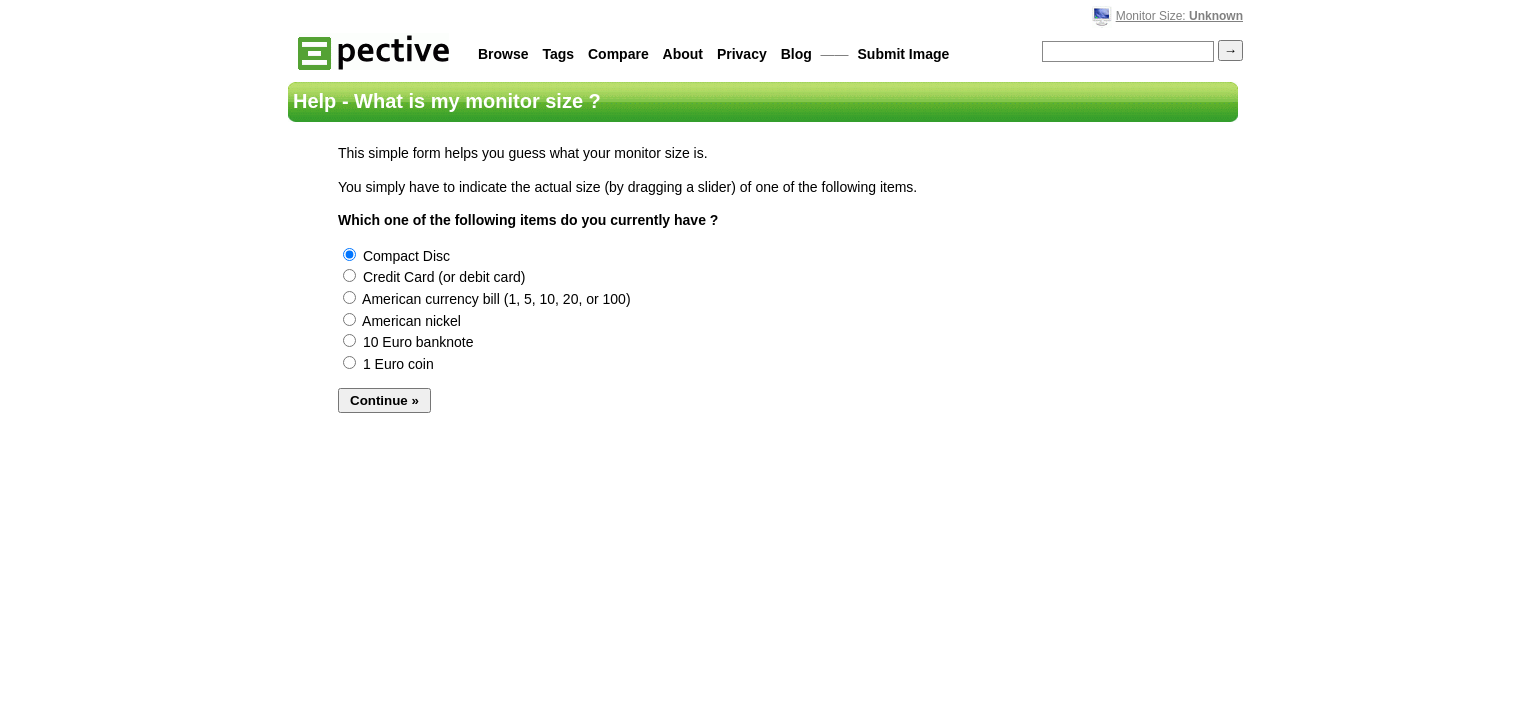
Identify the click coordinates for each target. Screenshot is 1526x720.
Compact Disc (396, 256)
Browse (503, 54)
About (683, 54)
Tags (558, 54)
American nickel (402, 321)
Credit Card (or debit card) (434, 277)
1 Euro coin (388, 364)
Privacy (742, 54)
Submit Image (904, 54)
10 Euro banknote (408, 342)
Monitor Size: (1179, 16)
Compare (618, 54)
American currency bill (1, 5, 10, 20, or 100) (487, 299)
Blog (796, 54)
